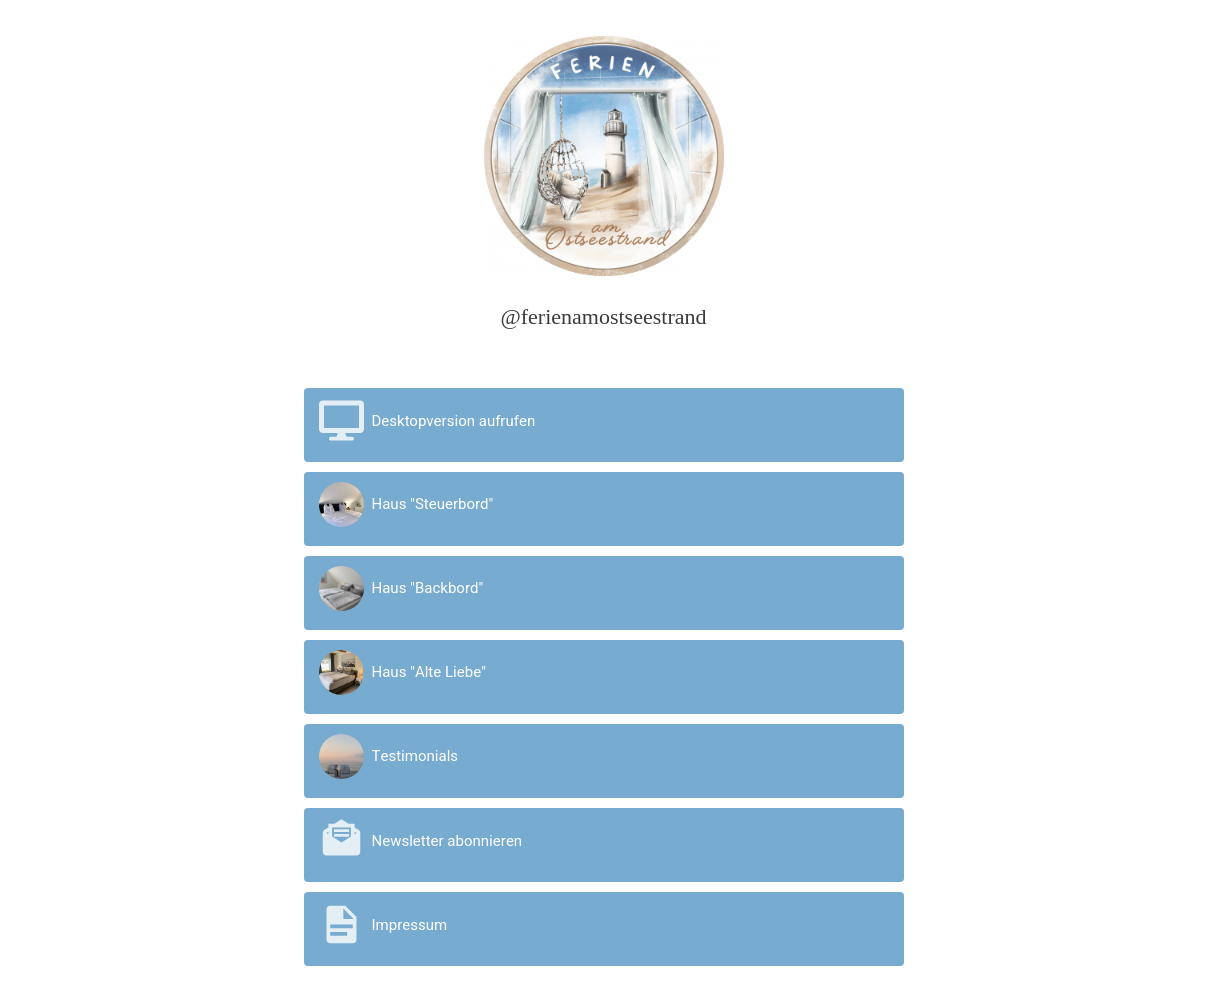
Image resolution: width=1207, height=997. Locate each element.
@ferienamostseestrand (604, 316)
